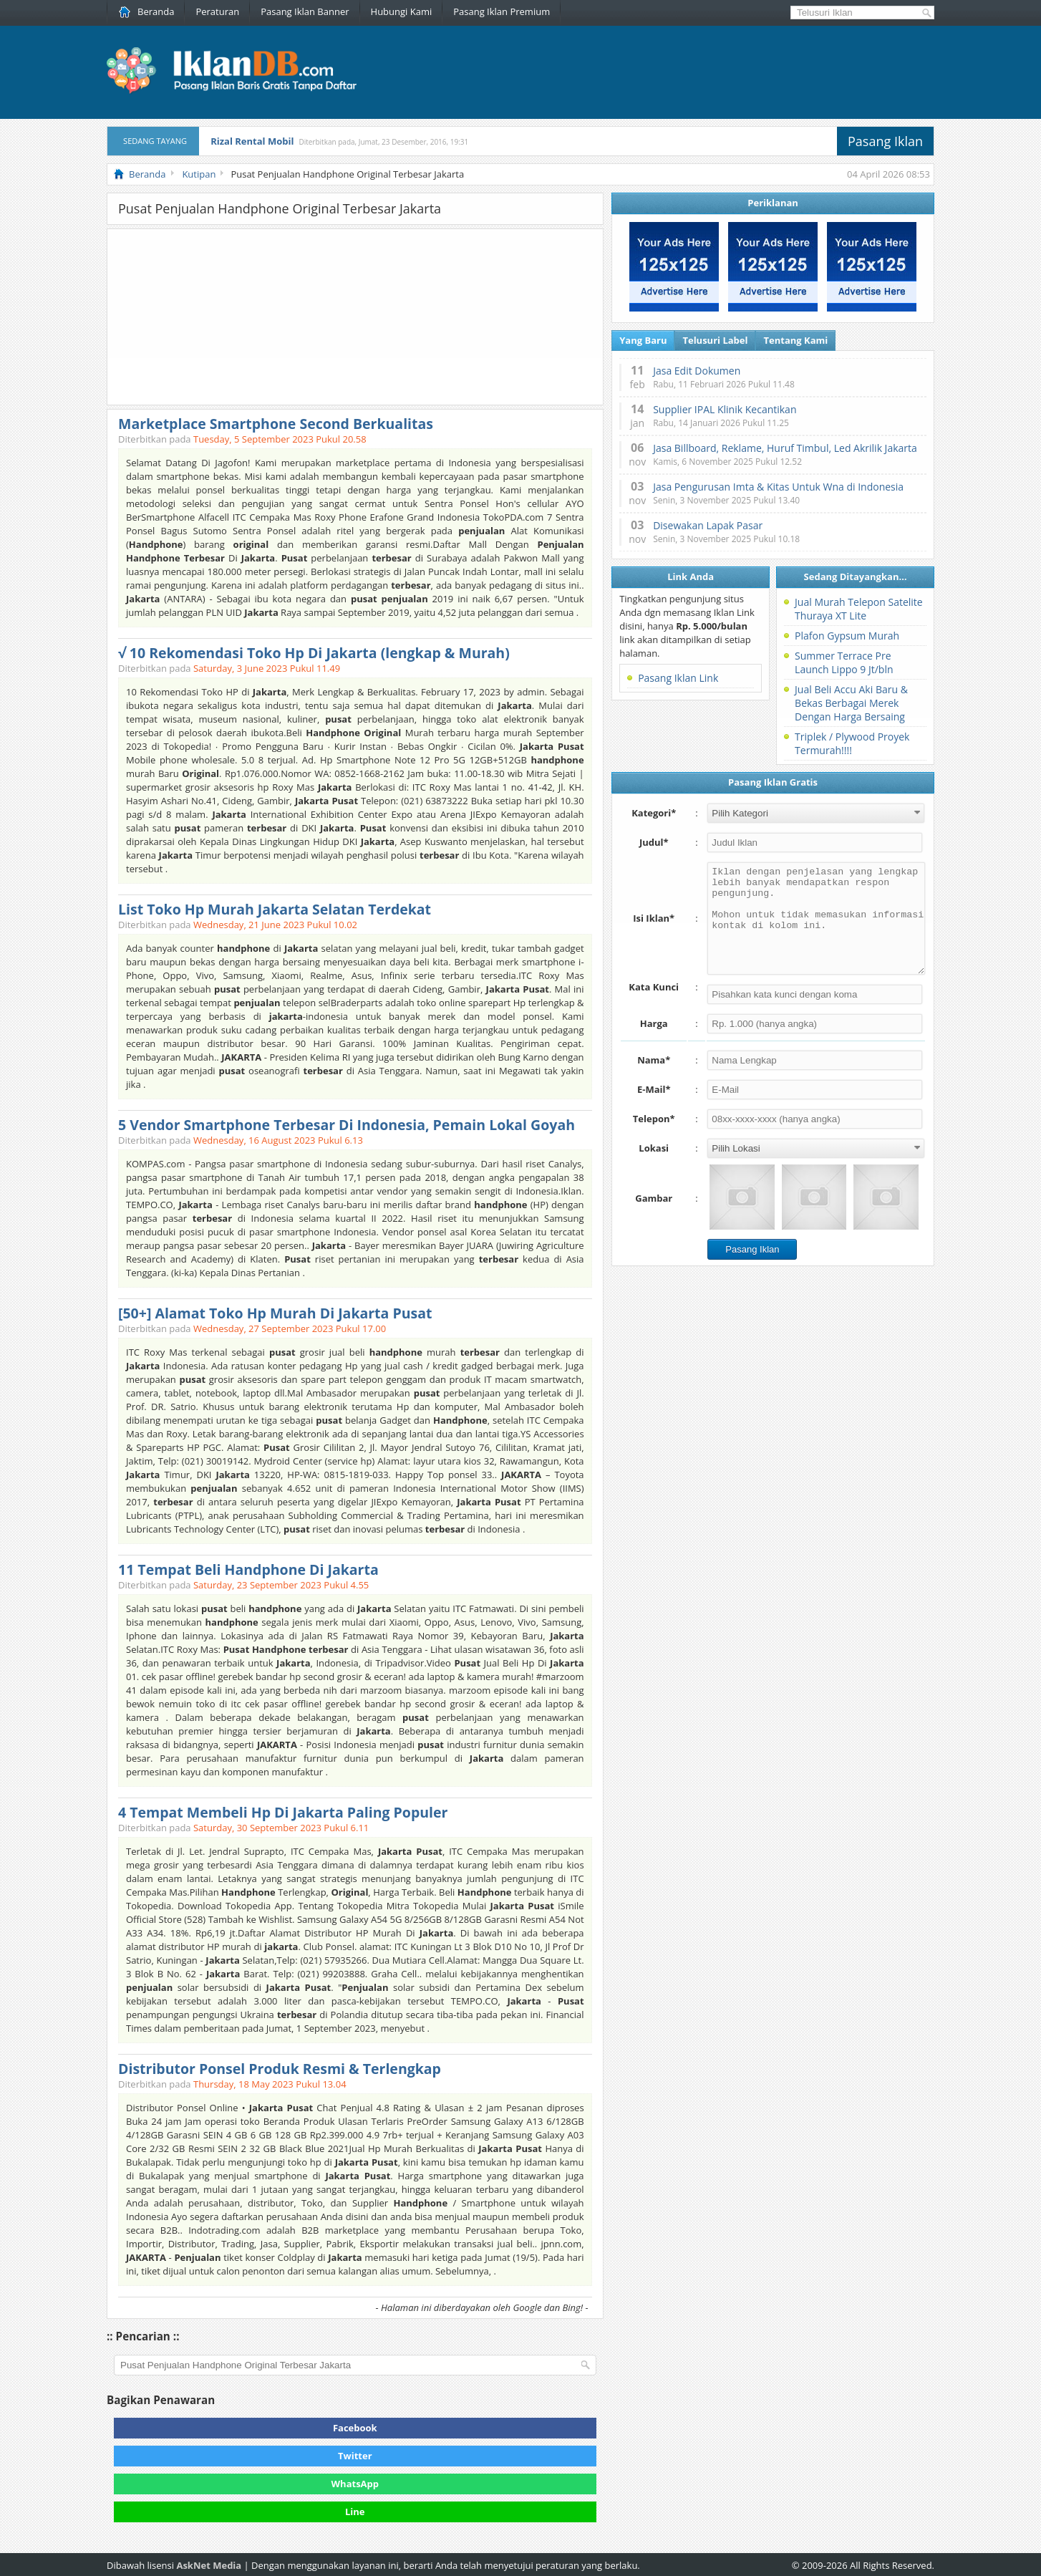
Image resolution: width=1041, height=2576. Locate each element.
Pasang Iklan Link (678, 678)
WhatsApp (355, 2483)
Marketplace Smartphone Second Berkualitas (275, 423)
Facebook (355, 2427)
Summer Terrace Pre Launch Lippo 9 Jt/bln (844, 662)
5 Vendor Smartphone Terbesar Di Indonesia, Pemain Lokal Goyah (346, 1124)
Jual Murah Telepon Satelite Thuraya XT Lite (859, 608)
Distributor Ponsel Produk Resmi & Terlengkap (279, 2068)
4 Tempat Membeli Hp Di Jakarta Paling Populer (282, 1812)
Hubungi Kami (401, 11)
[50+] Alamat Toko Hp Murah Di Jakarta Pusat (275, 1313)
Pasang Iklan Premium (501, 11)
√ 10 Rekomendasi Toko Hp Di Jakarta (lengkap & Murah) (314, 652)
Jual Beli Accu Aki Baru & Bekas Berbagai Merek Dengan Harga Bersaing (851, 702)
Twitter (355, 2455)
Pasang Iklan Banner (305, 11)
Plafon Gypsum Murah (847, 635)
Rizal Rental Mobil (252, 141)
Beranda (146, 11)
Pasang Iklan (885, 141)
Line (355, 2511)
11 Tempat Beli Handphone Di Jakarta (248, 1569)
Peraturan (217, 11)
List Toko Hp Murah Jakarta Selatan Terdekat (274, 909)
